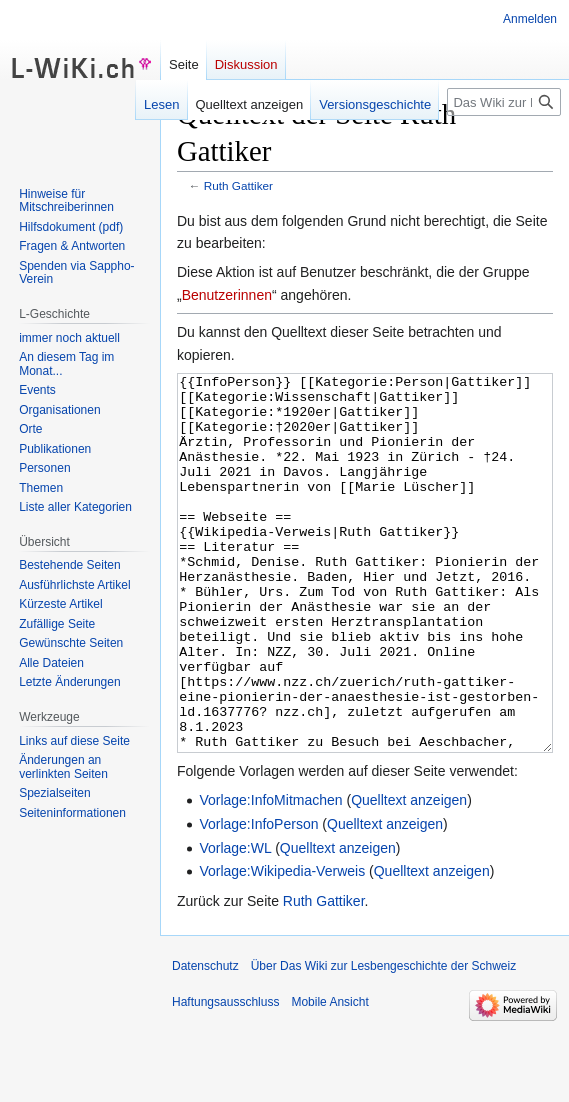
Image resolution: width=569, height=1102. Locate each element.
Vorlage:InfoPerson (258, 899)
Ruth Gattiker (238, 185)
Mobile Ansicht (329, 1077)
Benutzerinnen (227, 295)
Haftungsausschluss (225, 1077)
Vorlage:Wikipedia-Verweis (282, 946)
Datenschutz (205, 1041)
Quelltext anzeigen (409, 875)
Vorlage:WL (235, 923)
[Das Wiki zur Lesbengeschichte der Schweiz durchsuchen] (504, 102)
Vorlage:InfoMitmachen (270, 875)
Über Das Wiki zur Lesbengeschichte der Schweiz (383, 1041)
